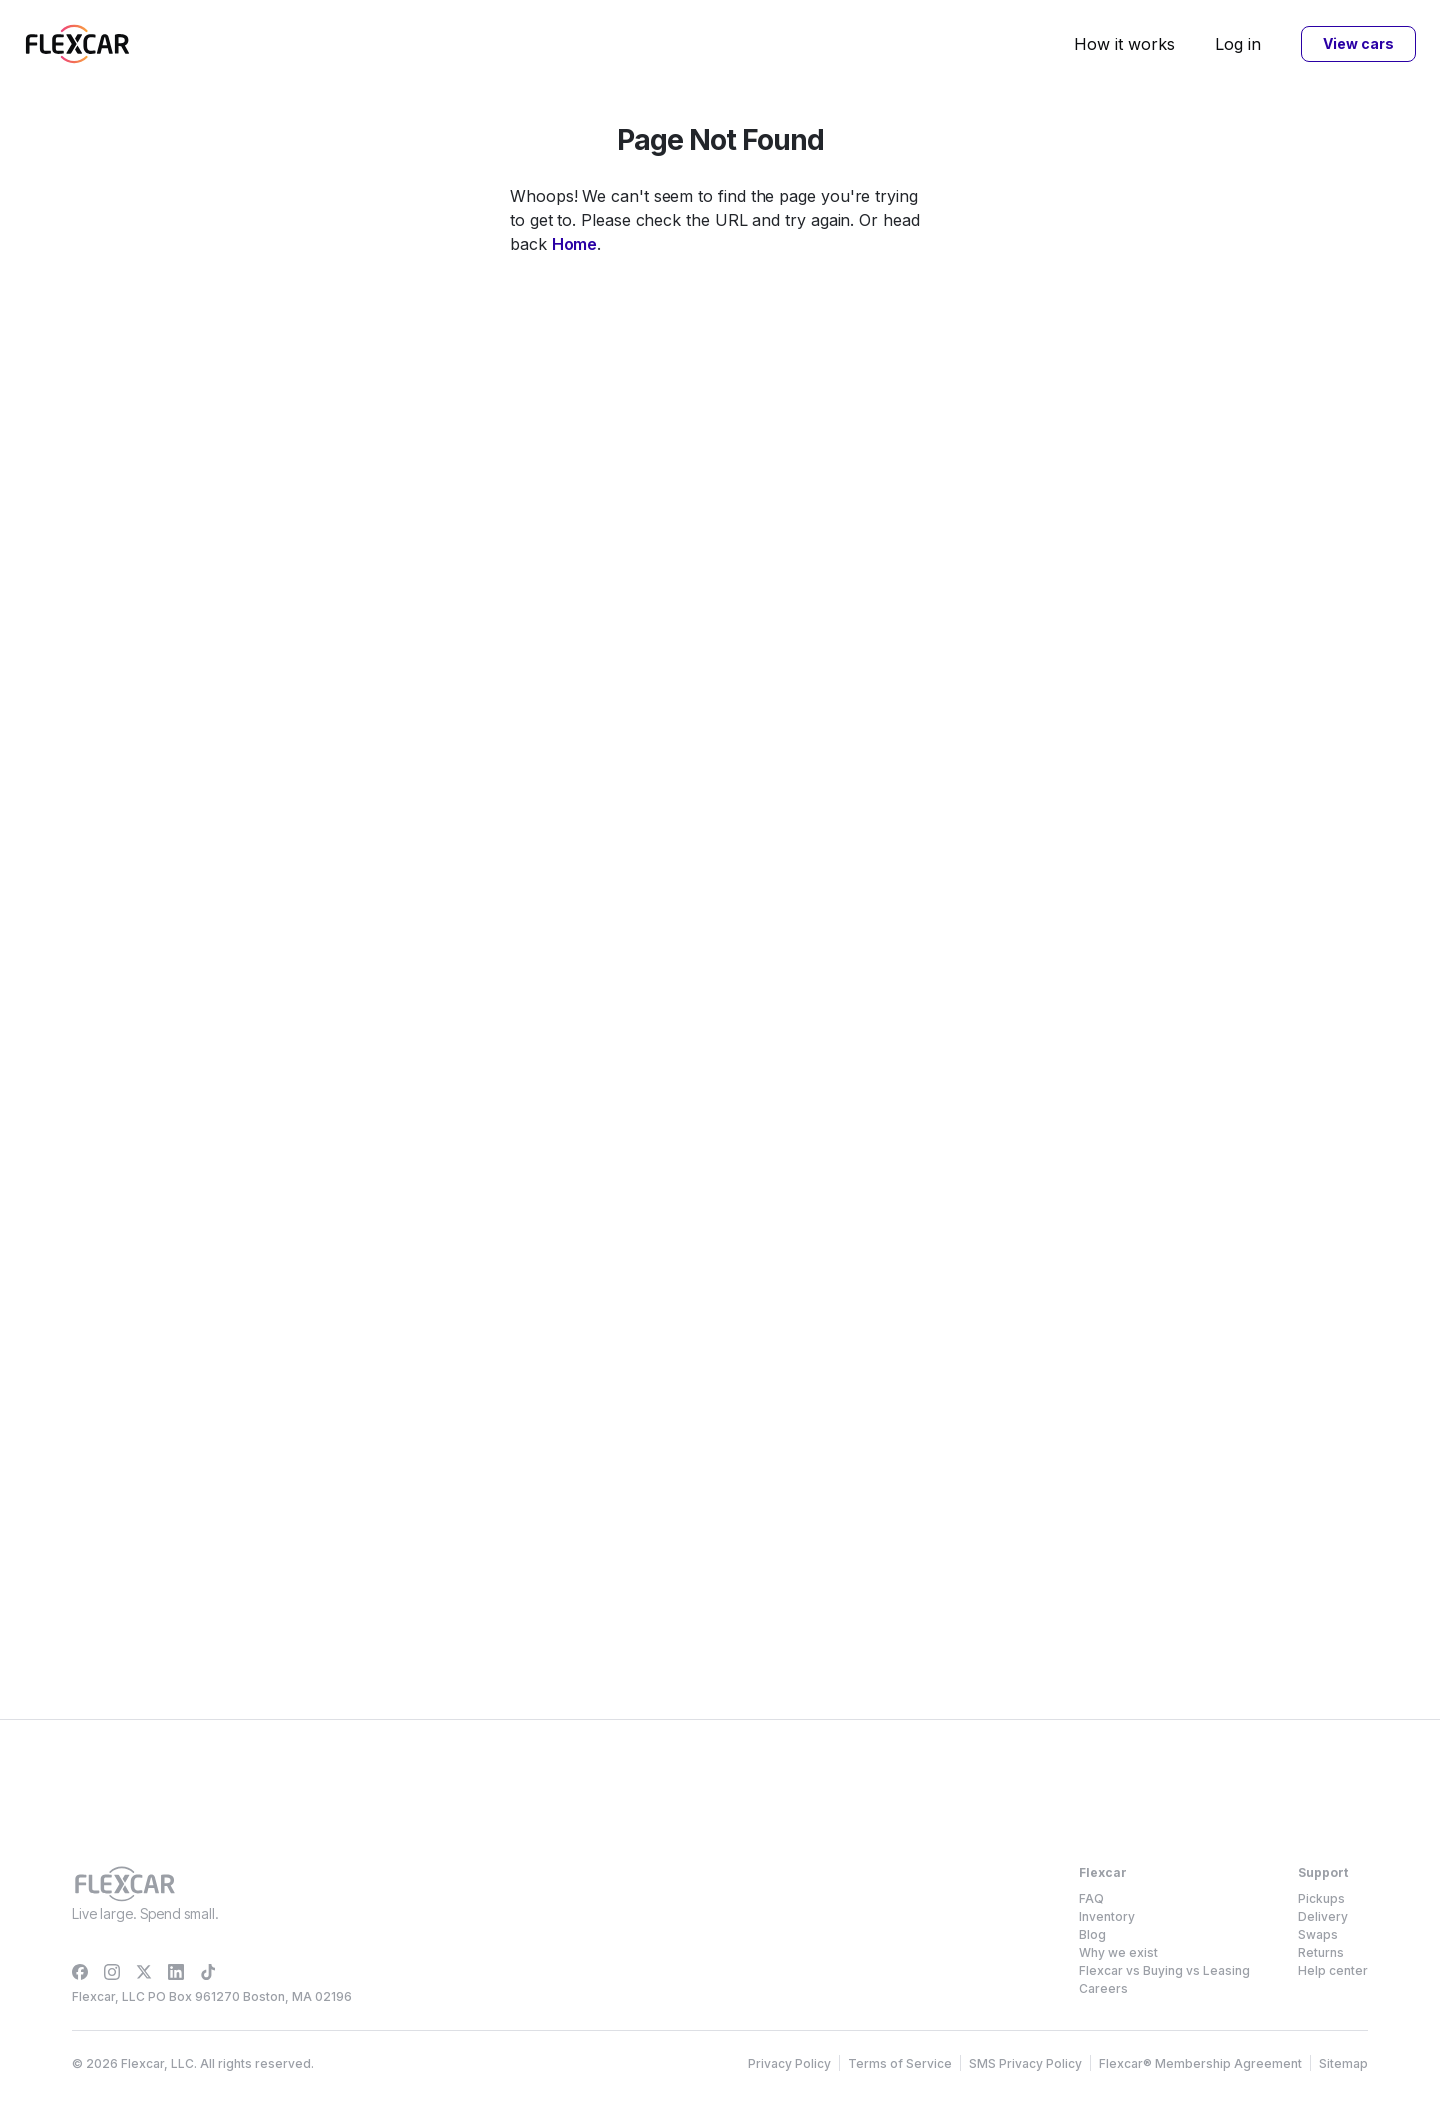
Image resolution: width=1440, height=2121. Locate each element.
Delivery (1323, 1916)
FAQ (1091, 1898)
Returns (1321, 1952)
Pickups (1321, 1898)
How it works (1124, 44)
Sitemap (1343, 2063)
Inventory (1107, 1916)
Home (575, 244)
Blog (1092, 1934)
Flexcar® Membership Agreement (1200, 2063)
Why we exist (1118, 1952)
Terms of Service (900, 2063)
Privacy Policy (789, 2063)
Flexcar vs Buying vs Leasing (1164, 1970)
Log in (1238, 44)
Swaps (1318, 1934)
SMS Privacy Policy (1025, 2063)
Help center (1333, 1970)
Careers (1103, 1988)
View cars (1358, 43)
